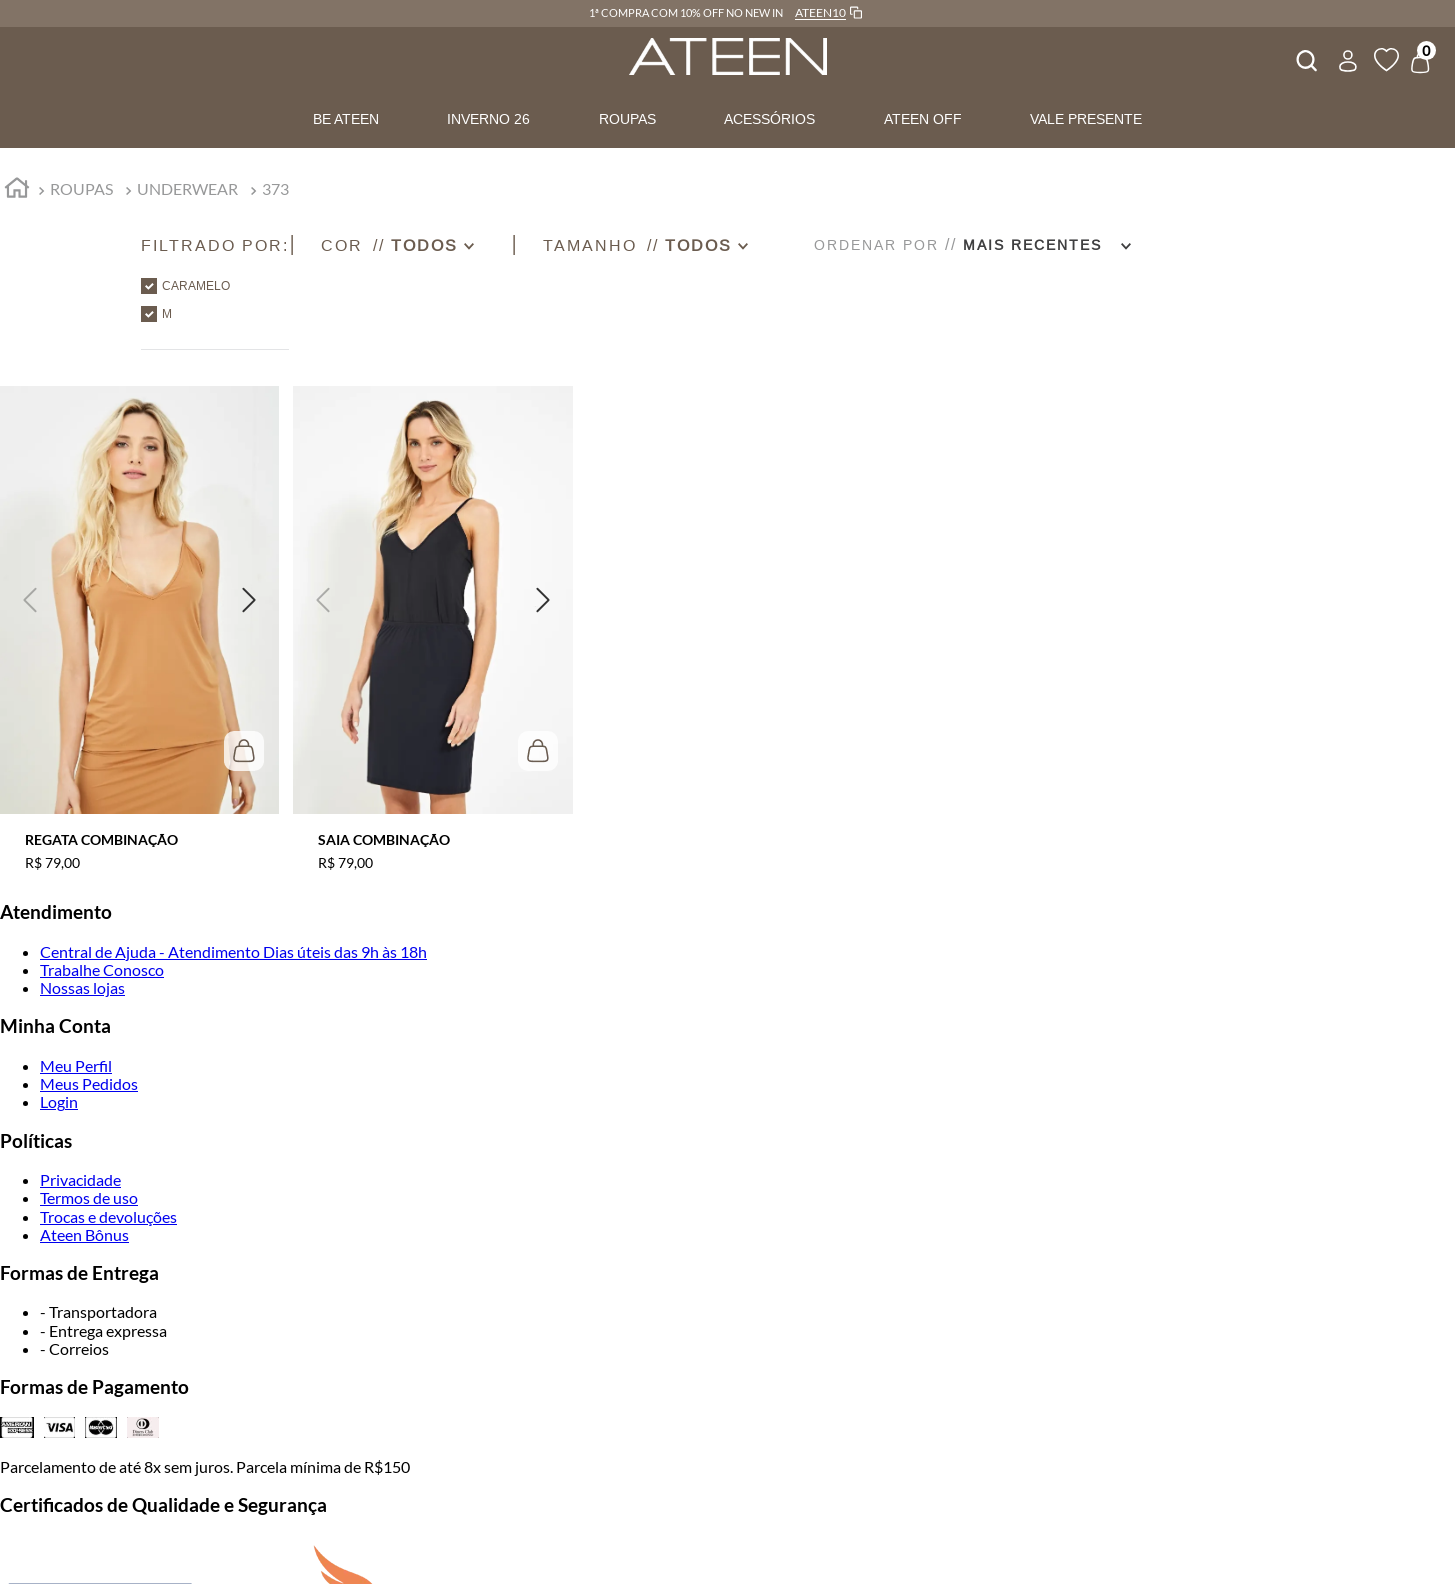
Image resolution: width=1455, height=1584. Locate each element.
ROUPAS (627, 119)
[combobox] (1305, 58)
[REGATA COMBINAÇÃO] (139, 616)
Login (59, 1101)
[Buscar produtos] (1305, 58)
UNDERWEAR (187, 188)
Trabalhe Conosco (102, 969)
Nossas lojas (82, 987)
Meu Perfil (76, 1065)
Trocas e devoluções (108, 1216)
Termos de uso (89, 1197)
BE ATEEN (346, 119)
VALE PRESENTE (1086, 119)
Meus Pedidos (89, 1083)
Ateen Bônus (84, 1234)
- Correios (74, 1348)
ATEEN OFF (923, 119)
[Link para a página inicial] (17, 190)
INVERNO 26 (488, 119)
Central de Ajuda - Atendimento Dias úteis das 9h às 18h (233, 951)
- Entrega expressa (103, 1330)
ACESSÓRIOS (769, 119)
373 (275, 188)
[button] (215, 245)
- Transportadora (98, 1311)
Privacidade (80, 1179)
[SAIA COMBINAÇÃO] (432, 616)
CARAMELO (196, 286)
